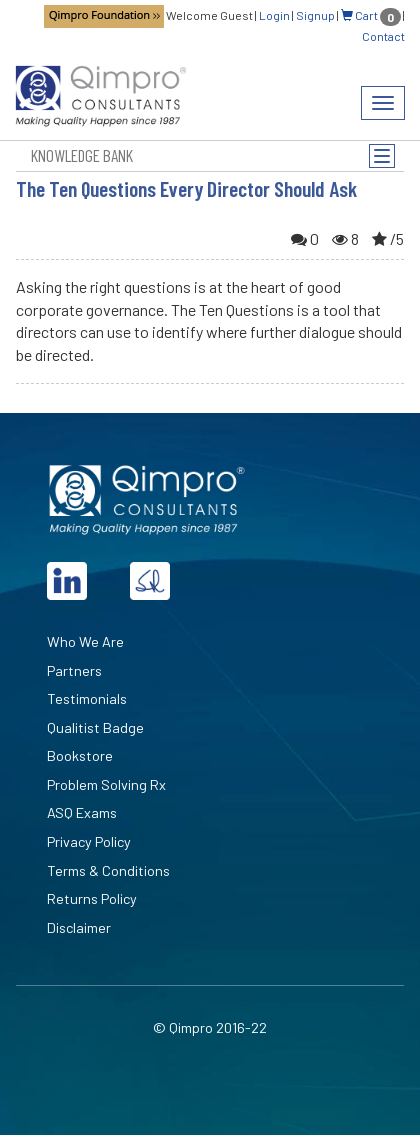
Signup (315, 15)
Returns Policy (92, 898)
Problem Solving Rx (106, 784)
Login (274, 15)
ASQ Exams (82, 812)
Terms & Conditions (108, 870)
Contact (383, 36)
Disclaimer (79, 927)
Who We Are (85, 641)
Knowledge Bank (82, 155)
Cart (371, 15)
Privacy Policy (89, 841)
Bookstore (80, 755)
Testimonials (87, 698)
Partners (74, 670)
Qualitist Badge (95, 727)
